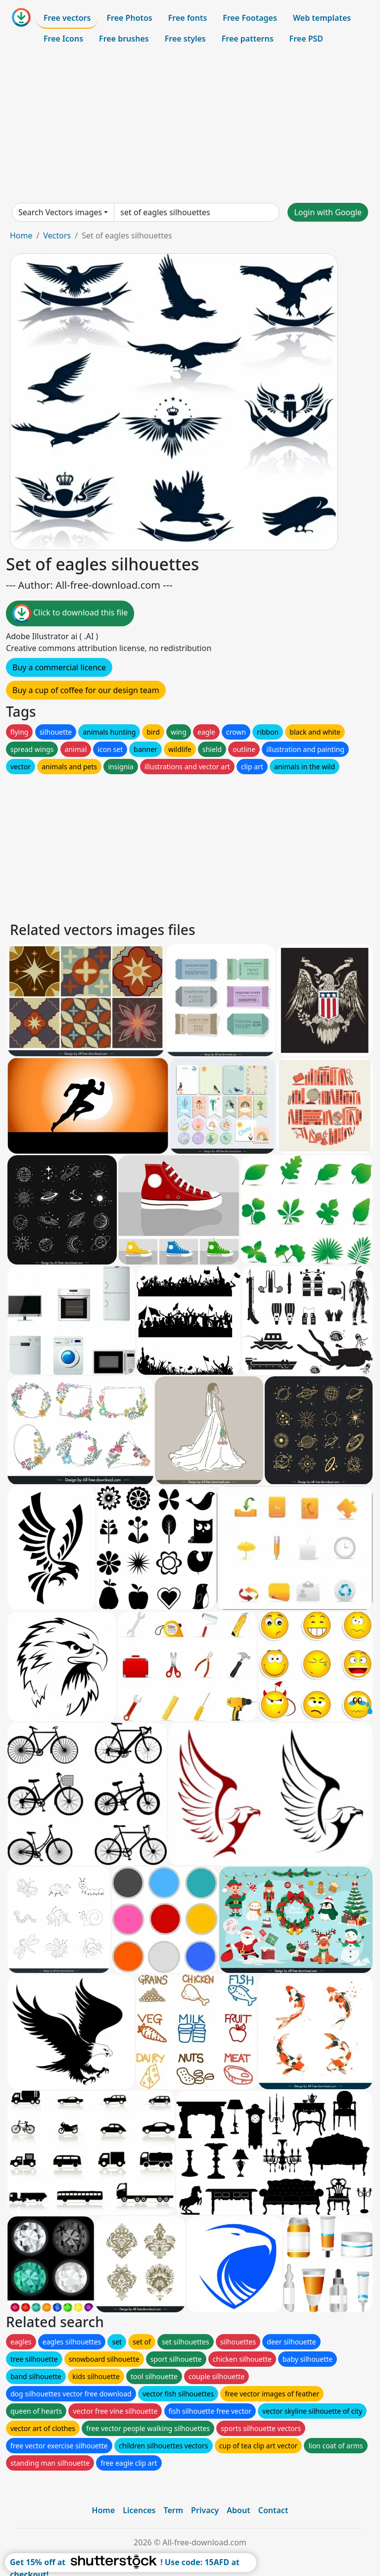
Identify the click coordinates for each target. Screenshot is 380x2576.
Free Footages (250, 17)
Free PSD (306, 38)
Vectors (57, 235)
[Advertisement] (190, 125)
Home (21, 235)
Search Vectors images (60, 212)
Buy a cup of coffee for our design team (85, 690)
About (238, 2510)
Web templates (322, 17)
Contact (273, 2510)
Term (173, 2510)
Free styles (185, 38)
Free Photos (129, 17)
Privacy (205, 2510)
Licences (139, 2510)
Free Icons (63, 38)
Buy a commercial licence (59, 667)
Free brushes (124, 38)
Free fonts (187, 17)
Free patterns (248, 38)
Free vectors (67, 17)
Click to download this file (70, 613)
